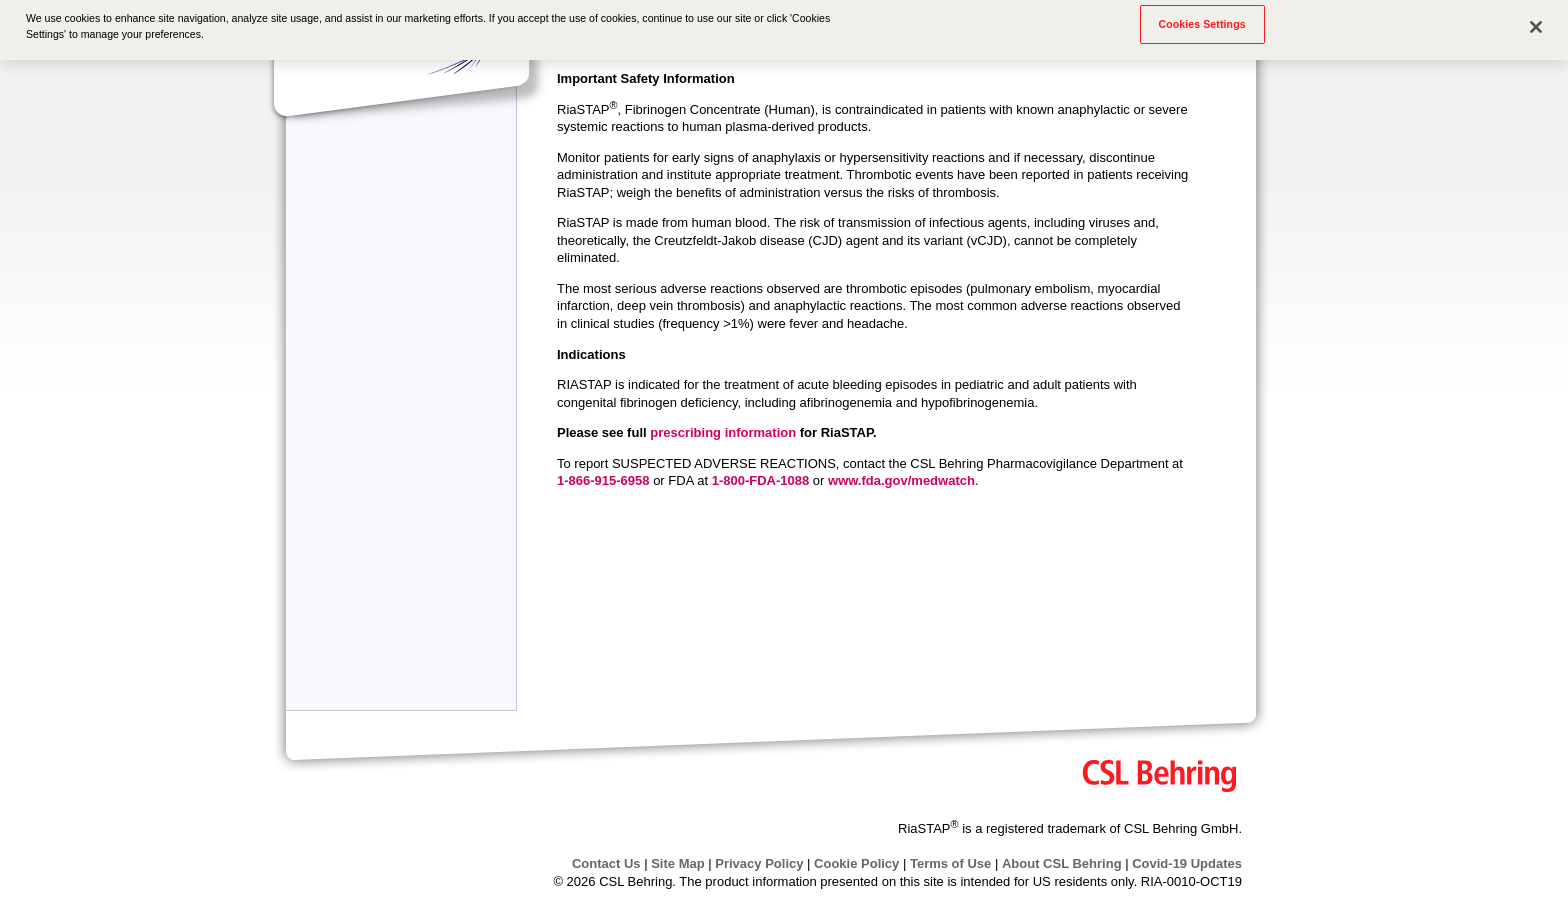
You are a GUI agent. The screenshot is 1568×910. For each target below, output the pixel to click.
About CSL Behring (1062, 863)
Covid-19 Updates (1187, 863)
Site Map (677, 863)
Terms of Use (950, 863)
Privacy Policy (759, 863)
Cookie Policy (856, 863)
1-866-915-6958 (603, 480)
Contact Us (606, 863)
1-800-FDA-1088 (761, 480)
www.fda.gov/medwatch (901, 480)
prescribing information (723, 432)
